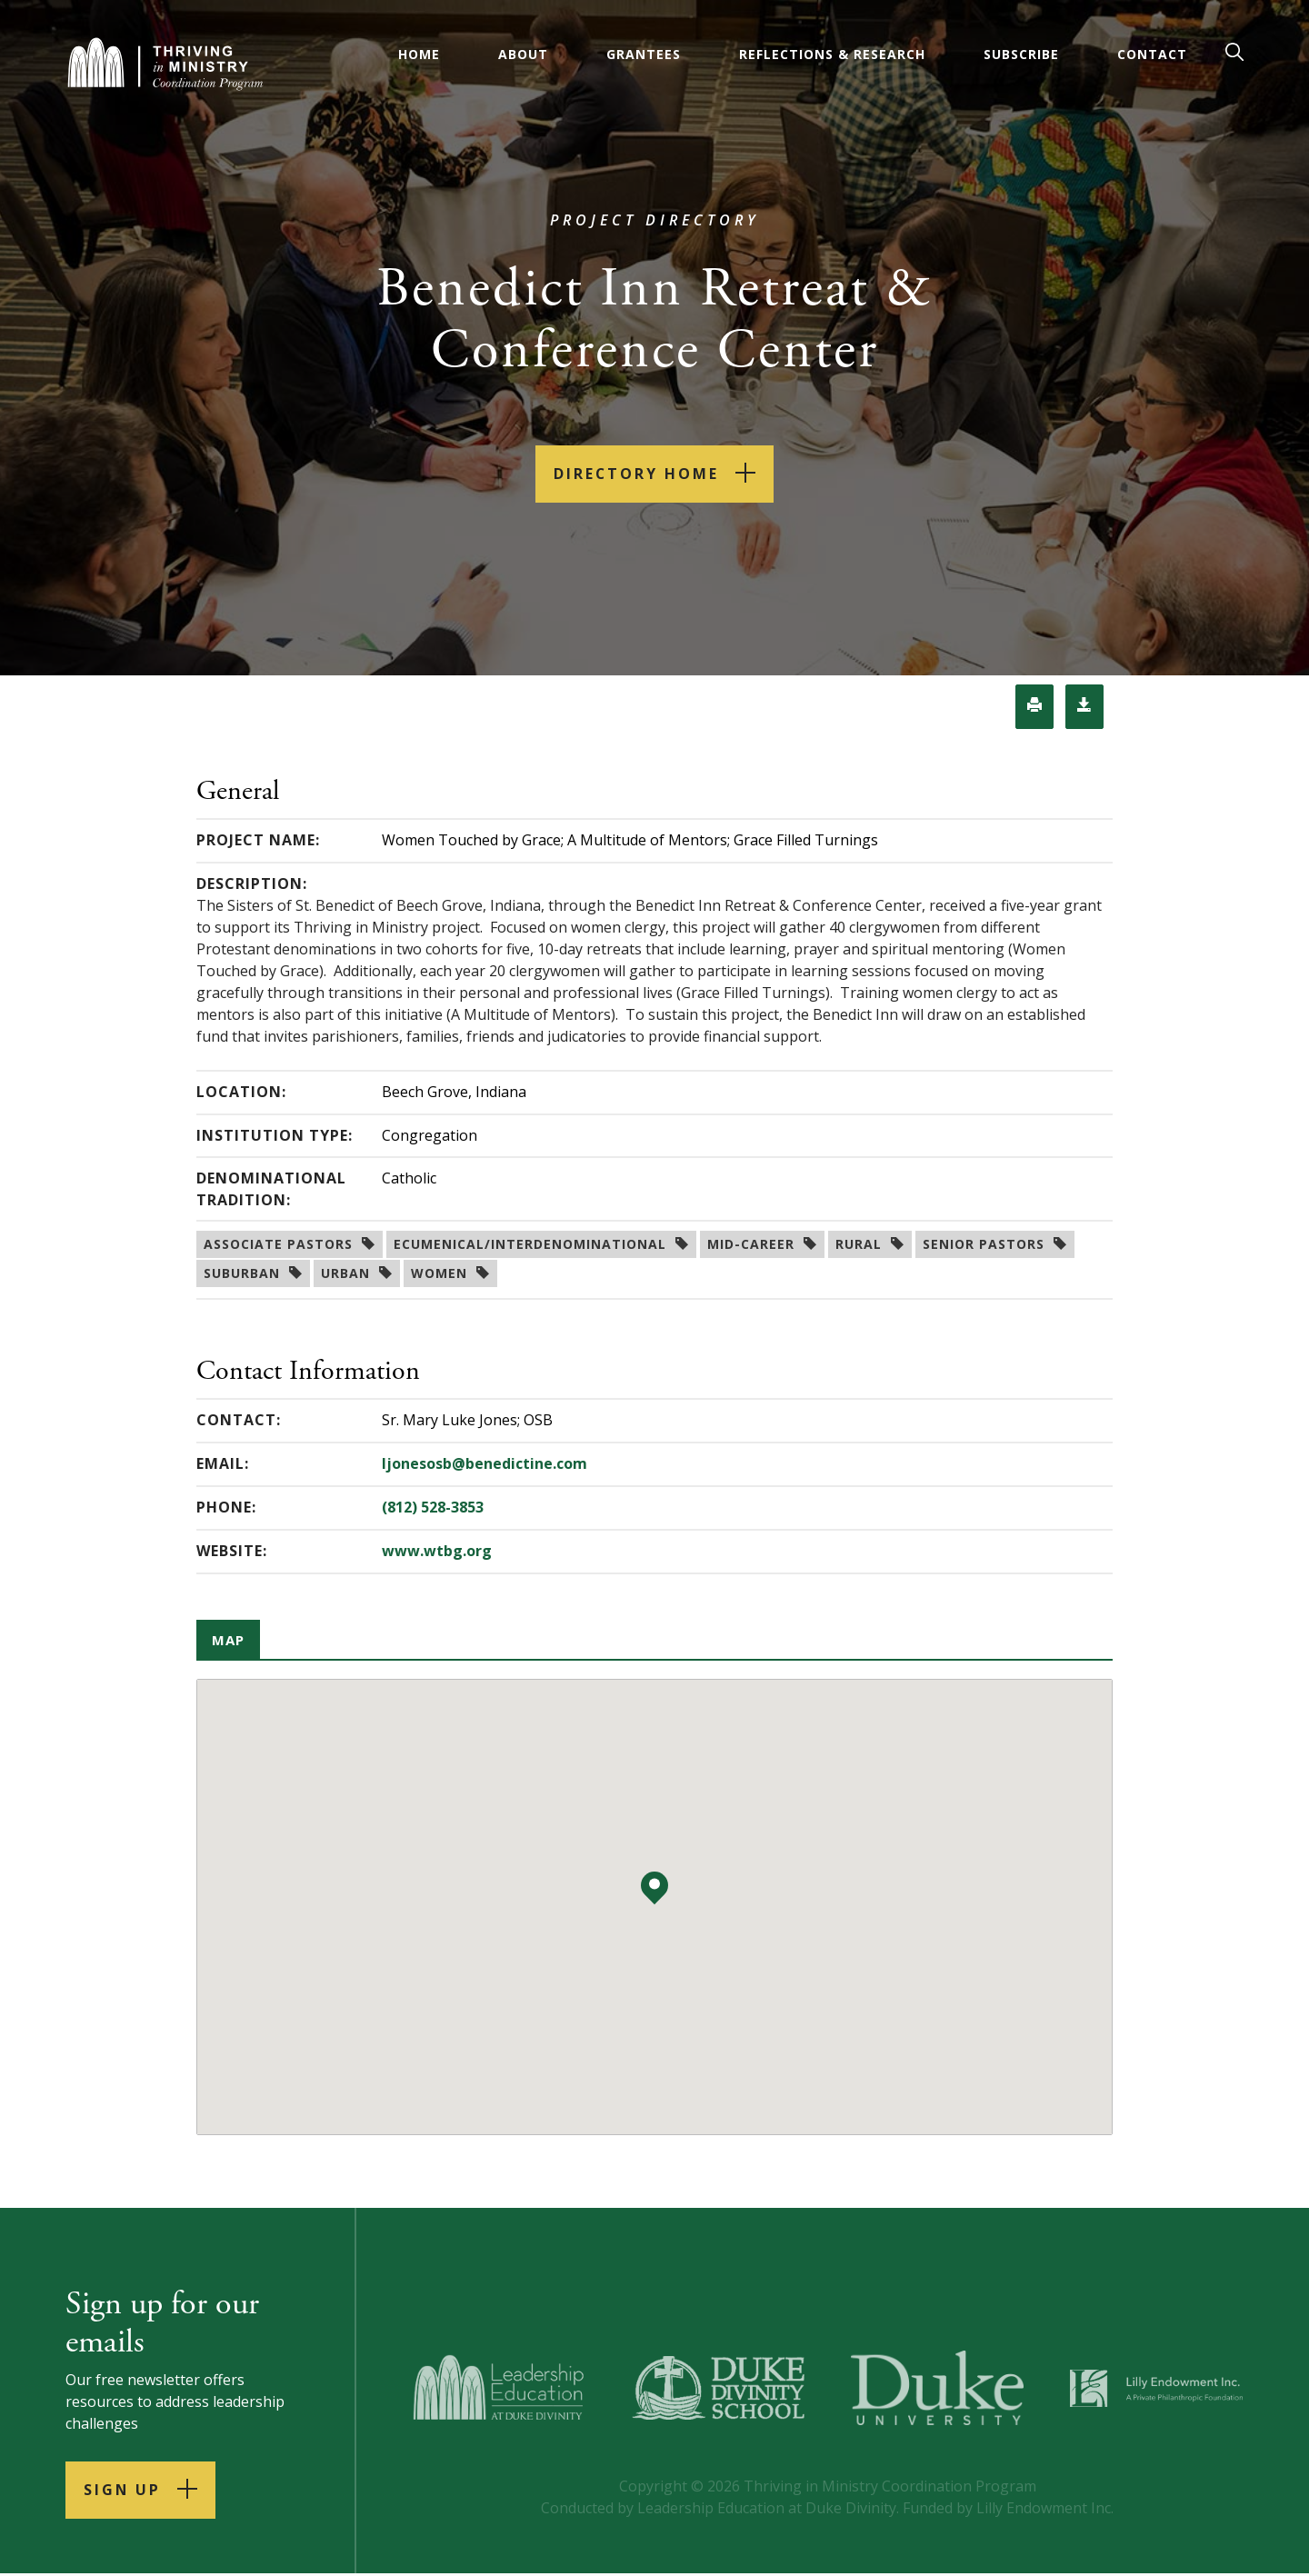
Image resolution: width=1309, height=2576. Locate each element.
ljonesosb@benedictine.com (484, 1464)
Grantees (643, 54)
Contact (1152, 54)
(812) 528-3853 (433, 1508)
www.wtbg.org (437, 1552)
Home (419, 54)
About (523, 54)
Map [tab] (229, 1641)
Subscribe (1021, 54)
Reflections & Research (832, 54)
